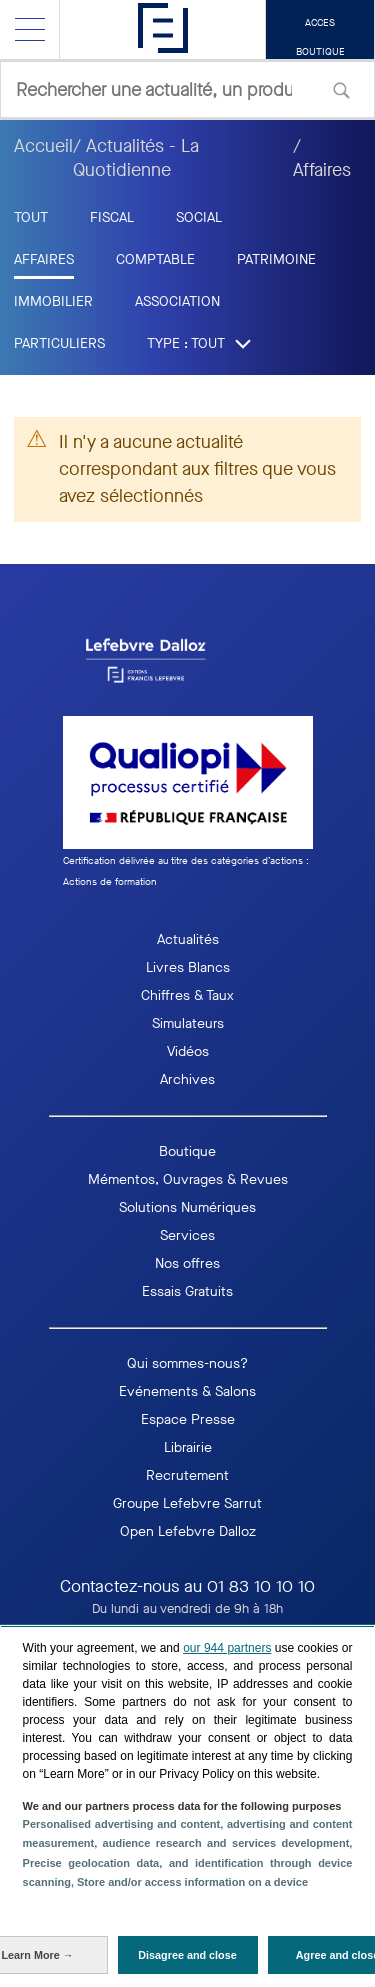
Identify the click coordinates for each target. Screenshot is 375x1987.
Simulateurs (188, 1023)
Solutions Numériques (187, 1207)
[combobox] (187, 89)
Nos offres (187, 1263)
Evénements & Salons (187, 1391)
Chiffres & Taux (187, 995)
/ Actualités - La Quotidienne (136, 158)
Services (187, 1235)
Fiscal (112, 217)
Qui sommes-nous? (187, 1363)
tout (31, 217)
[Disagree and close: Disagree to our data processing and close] (188, 1955)
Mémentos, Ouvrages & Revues (188, 1179)
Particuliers (59, 343)
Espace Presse (188, 1419)
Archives (187, 1079)
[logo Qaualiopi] (188, 804)
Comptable (155, 259)
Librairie (188, 1447)
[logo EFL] (188, 660)
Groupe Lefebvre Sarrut (187, 1503)
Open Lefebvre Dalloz (188, 1531)
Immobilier (53, 301)
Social (199, 217)
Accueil (43, 146)
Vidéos (188, 1051)
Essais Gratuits (187, 1291)
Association (177, 301)
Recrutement (187, 1475)
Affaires (44, 259)
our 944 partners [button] (227, 1648)
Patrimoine (276, 259)
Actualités (188, 939)
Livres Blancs (188, 967)
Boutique (187, 1151)
